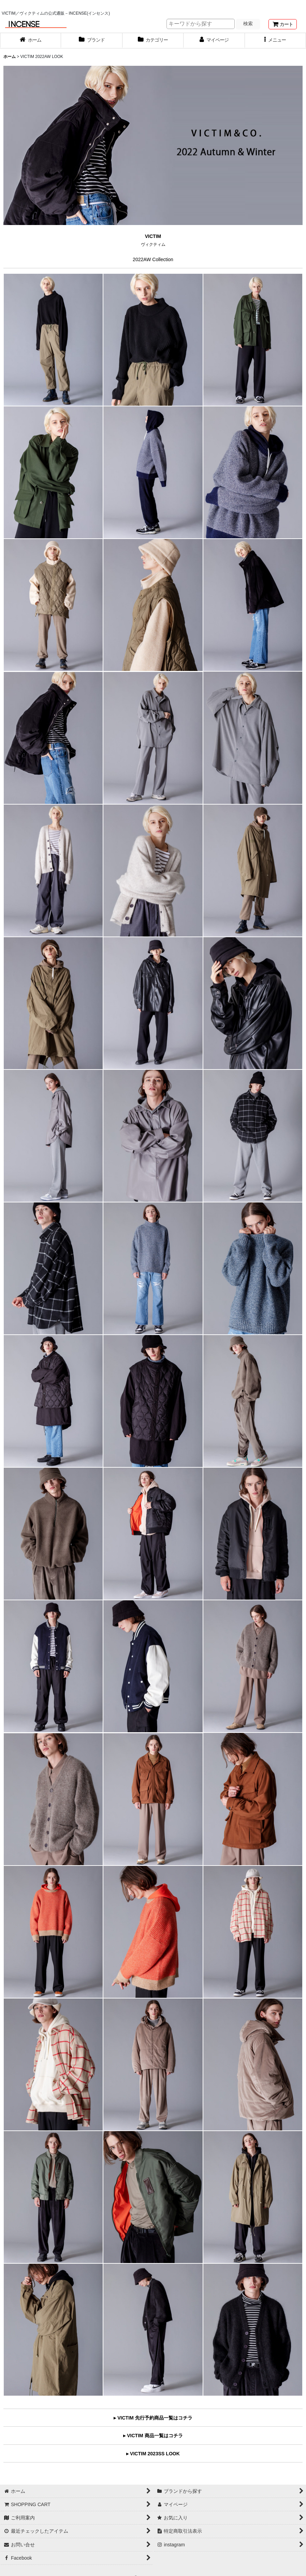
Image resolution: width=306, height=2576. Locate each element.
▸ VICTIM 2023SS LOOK (153, 2453)
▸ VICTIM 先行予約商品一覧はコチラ (153, 2418)
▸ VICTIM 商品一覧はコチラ (153, 2435)
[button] (275, 40)
